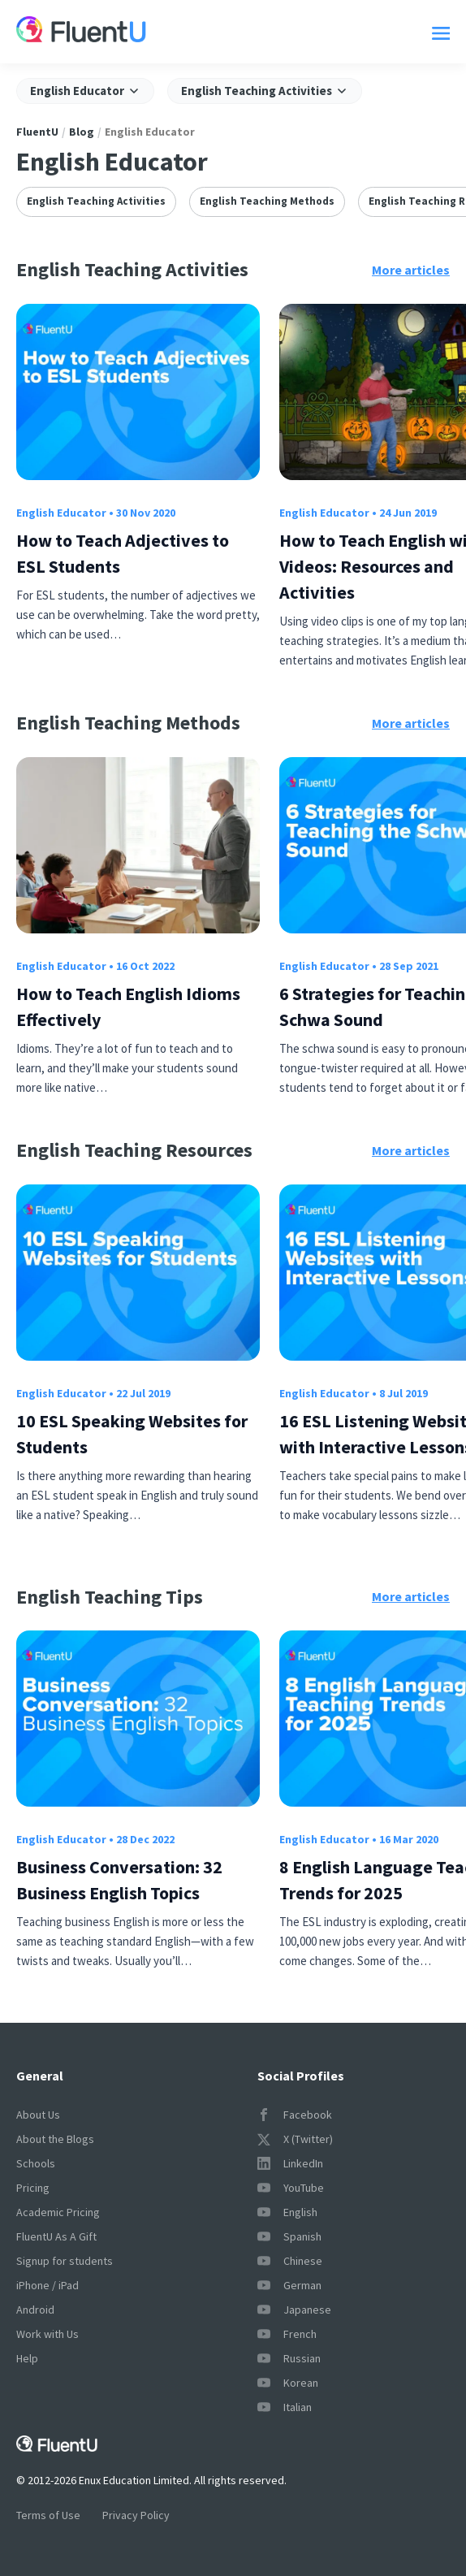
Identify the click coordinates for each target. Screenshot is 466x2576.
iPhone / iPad (47, 2285)
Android (35, 2309)
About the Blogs (55, 2139)
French (287, 2334)
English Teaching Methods (267, 201)
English (287, 2212)
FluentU (37, 131)
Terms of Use (48, 2515)
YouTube (290, 2187)
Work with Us (47, 2334)
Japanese (294, 2309)
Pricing (33, 2187)
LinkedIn (290, 2163)
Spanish (289, 2236)
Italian (284, 2407)
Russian (289, 2358)
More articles (411, 270)
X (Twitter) (295, 2139)
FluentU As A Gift (56, 2236)
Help (27, 2358)
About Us (38, 2114)
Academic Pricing (58, 2212)
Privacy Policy (136, 2515)
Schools (35, 2163)
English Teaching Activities (96, 201)
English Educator (61, 512)
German (289, 2285)
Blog (81, 131)
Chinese (289, 2260)
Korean (287, 2382)
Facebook (294, 2114)
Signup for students (64, 2260)
